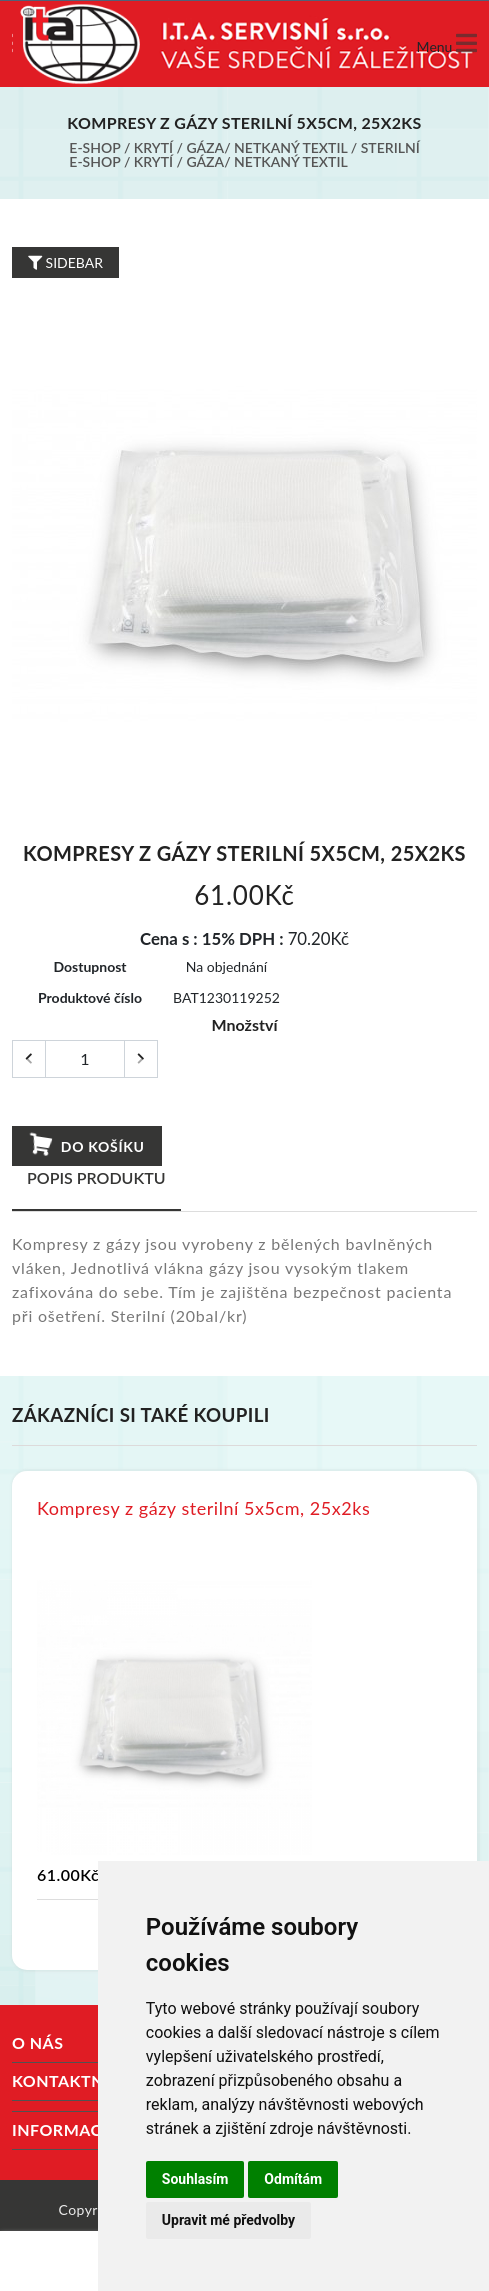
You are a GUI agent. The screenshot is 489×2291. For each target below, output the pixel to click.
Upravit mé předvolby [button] (228, 2220)
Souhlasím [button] (195, 2179)
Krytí (153, 147)
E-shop (94, 147)
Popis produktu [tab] (96, 1177)
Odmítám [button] (293, 2179)
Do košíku (85, 1145)
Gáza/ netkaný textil (266, 147)
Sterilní (390, 147)
